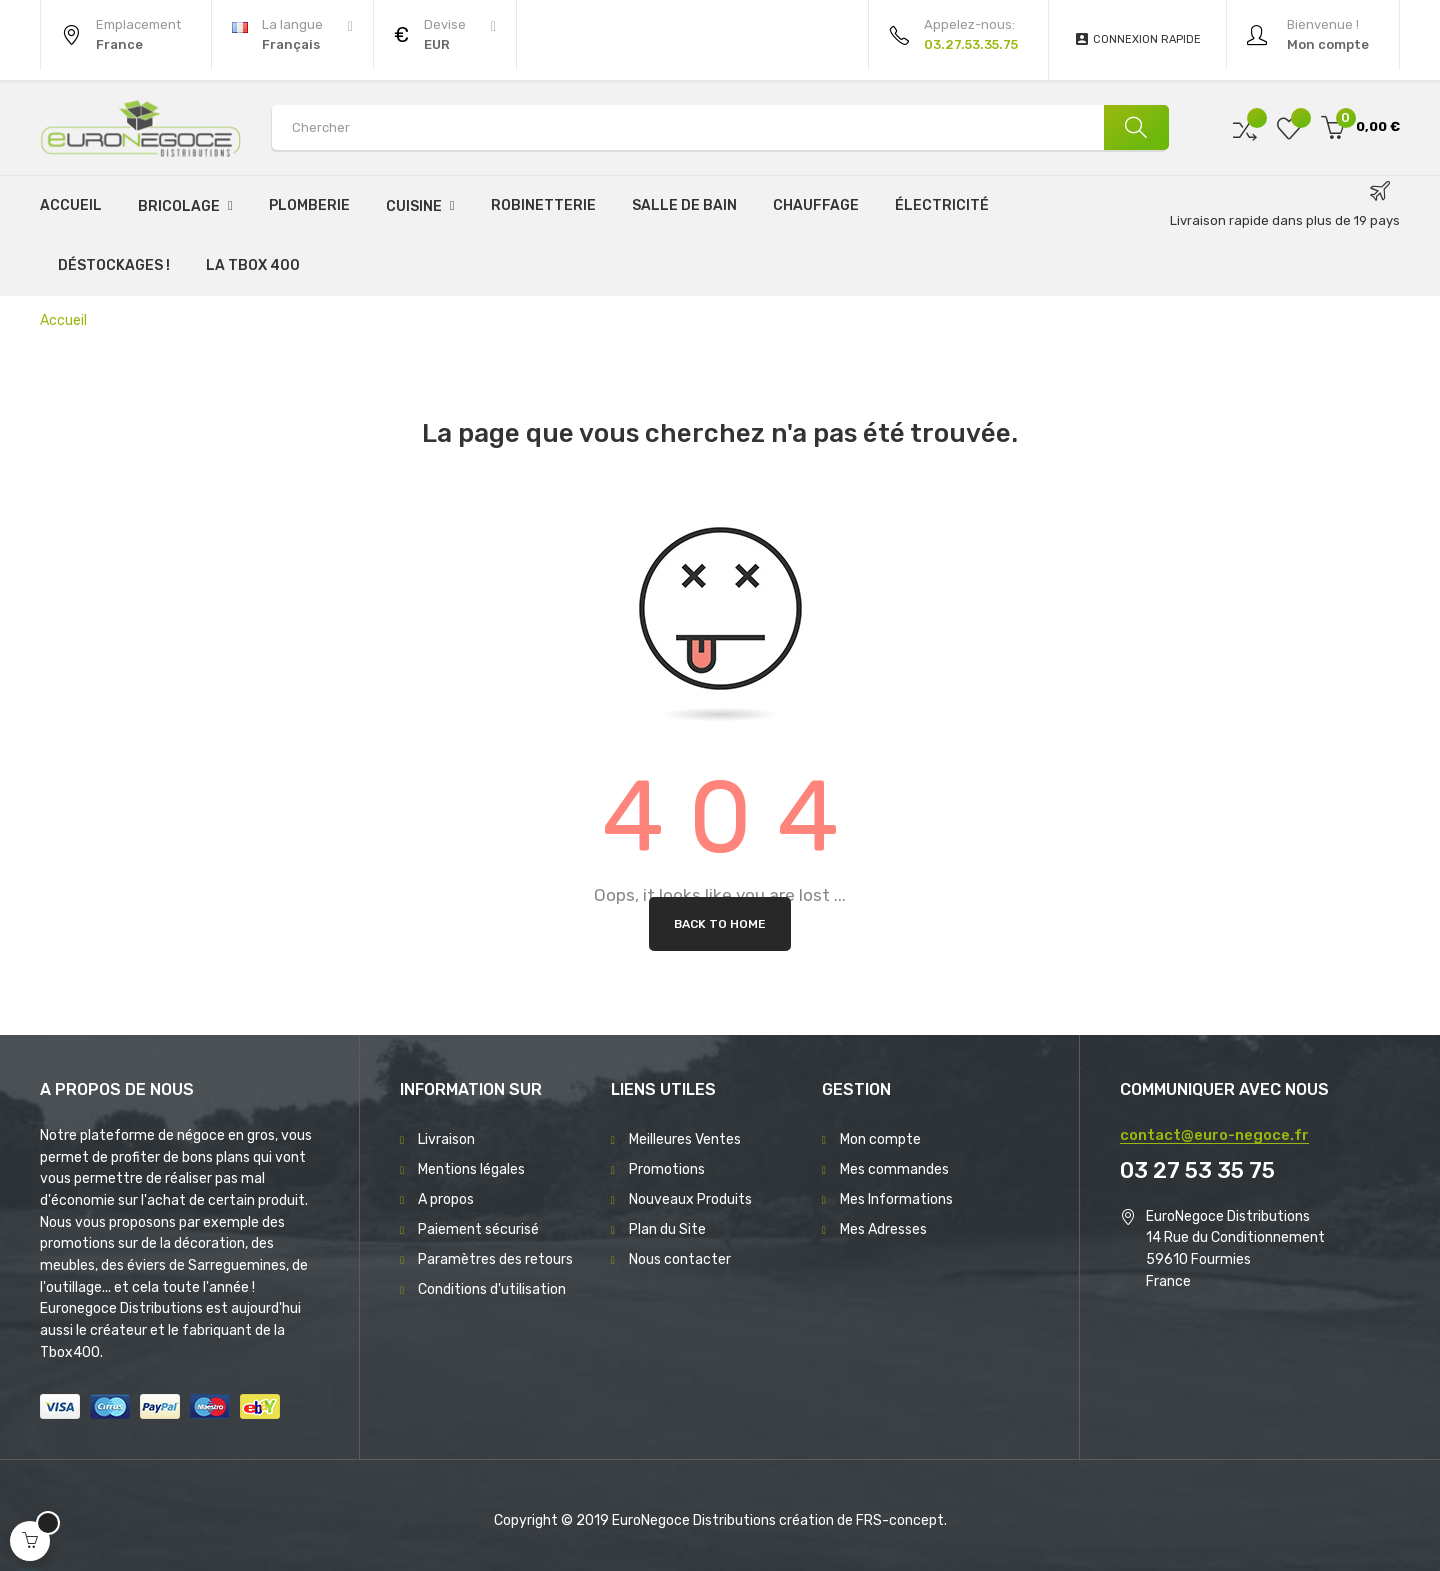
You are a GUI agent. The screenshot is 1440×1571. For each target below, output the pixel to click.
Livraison (446, 1139)
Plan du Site (667, 1229)
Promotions (667, 1169)
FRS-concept (900, 1520)
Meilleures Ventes (685, 1139)
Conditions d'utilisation (492, 1289)
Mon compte (880, 1139)
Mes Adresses (883, 1229)
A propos (446, 1199)
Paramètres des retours (495, 1259)
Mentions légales (471, 1169)
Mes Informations (896, 1199)
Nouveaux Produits (690, 1199)
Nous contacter (680, 1259)
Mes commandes (894, 1169)
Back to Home (720, 924)
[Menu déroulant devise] (292, 35)
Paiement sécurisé (478, 1229)
